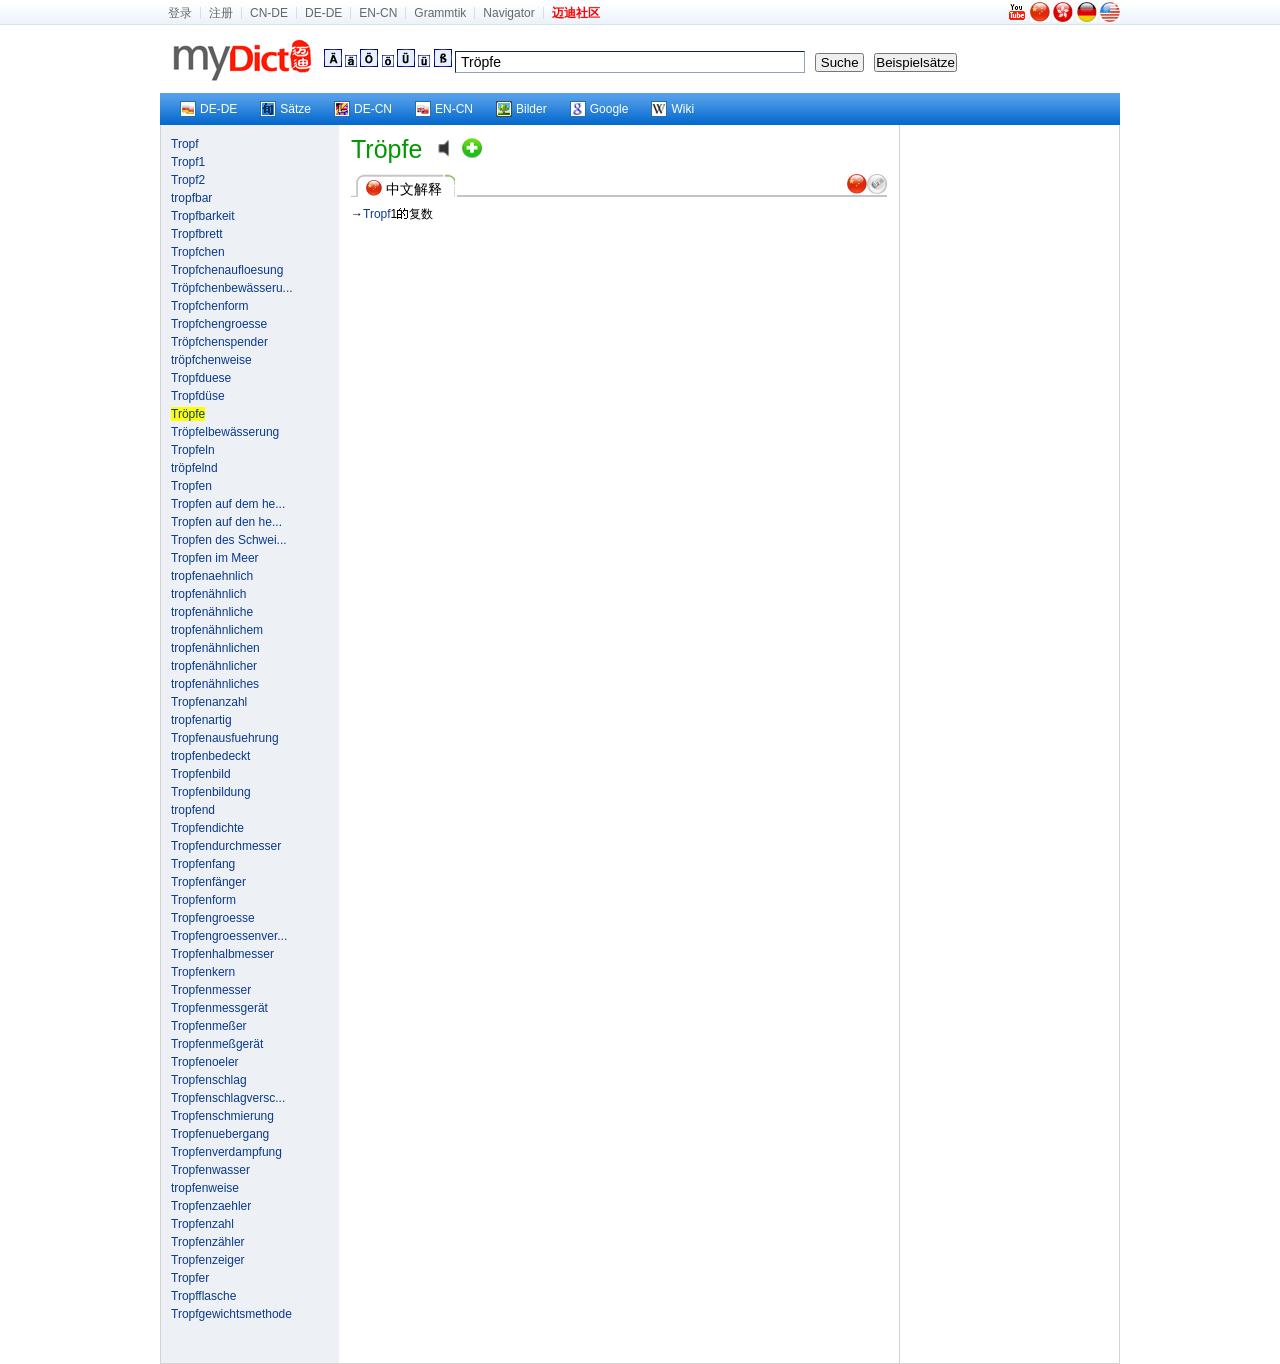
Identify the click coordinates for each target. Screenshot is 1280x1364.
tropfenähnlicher (214, 666)
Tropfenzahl (202, 1224)
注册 (221, 13)
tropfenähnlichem (217, 630)
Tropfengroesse (213, 918)
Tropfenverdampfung (226, 1152)
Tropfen (191, 486)
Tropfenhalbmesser (222, 954)
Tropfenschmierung (222, 1116)
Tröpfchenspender (219, 342)
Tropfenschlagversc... (228, 1098)
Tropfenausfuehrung (225, 738)
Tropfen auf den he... (226, 522)
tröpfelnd (194, 468)
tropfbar (191, 198)
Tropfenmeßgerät (217, 1044)
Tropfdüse (198, 396)
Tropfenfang (203, 864)
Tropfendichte (207, 828)
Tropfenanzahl (209, 702)
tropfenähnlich (208, 594)
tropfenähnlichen (215, 648)
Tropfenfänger (208, 882)
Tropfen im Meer (215, 558)
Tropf (185, 144)
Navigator (508, 13)
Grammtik (440, 13)
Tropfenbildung (211, 792)
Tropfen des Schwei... (229, 540)
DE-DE (323, 13)
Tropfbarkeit (203, 216)
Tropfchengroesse (219, 324)
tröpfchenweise (211, 360)
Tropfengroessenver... (229, 936)
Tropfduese (201, 378)
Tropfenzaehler (211, 1206)
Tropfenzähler (208, 1242)
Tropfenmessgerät (219, 1008)
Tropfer (190, 1278)
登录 (180, 13)
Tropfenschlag (209, 1080)
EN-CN (378, 13)
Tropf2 (188, 180)
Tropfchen (198, 252)
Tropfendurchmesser (226, 846)
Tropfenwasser (210, 1170)
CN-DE (269, 13)
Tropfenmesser (211, 990)
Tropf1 (188, 162)
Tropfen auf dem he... (228, 504)
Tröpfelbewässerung (225, 432)
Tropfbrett (197, 234)
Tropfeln (193, 450)
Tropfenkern (203, 972)
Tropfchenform (210, 306)
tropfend (193, 810)
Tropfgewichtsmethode (231, 1314)
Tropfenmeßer (209, 1026)
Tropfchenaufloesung (227, 270)
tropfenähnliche (212, 612)
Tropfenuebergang (220, 1134)
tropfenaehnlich (212, 576)
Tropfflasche (203, 1296)
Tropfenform (203, 900)
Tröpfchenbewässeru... (232, 288)
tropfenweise (205, 1188)
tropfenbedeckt (210, 756)
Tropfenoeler (205, 1062)
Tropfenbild (201, 774)
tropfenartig (201, 720)
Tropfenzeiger (208, 1260)
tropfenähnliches (215, 684)
